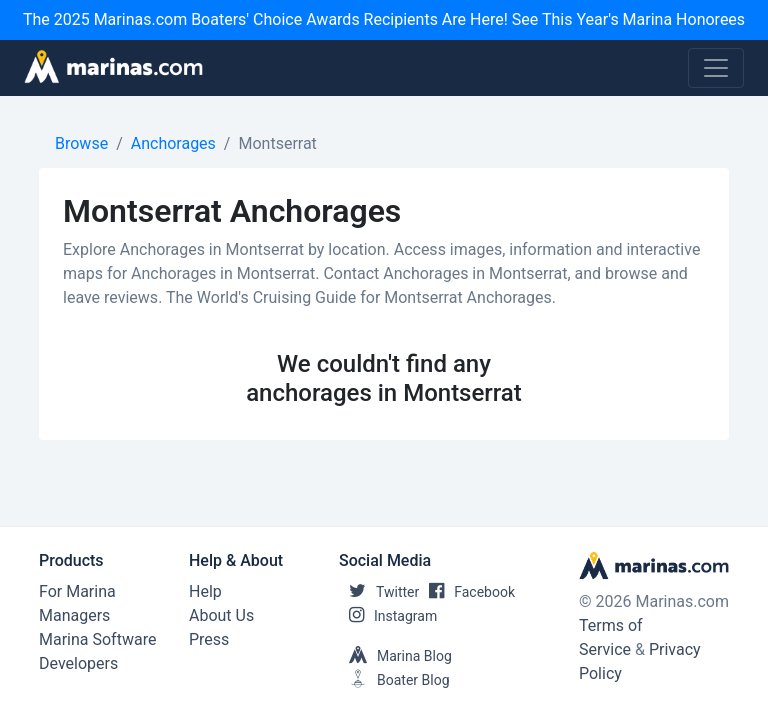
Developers (78, 663)
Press (209, 639)
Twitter (379, 592)
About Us (221, 615)
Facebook (467, 592)
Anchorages (173, 143)
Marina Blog (395, 656)
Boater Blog (394, 680)
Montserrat (277, 143)
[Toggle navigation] (716, 68)
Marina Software (97, 639)
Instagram (388, 616)
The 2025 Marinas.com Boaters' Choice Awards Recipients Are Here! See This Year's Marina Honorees (384, 19)
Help (205, 591)
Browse (81, 143)
